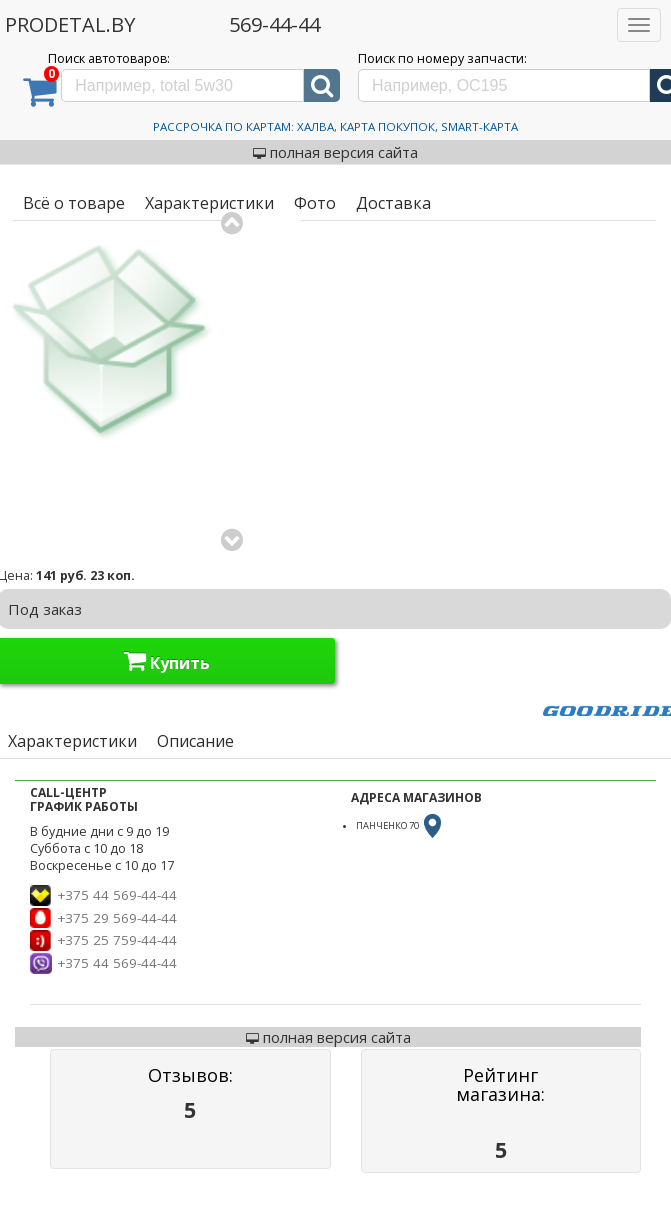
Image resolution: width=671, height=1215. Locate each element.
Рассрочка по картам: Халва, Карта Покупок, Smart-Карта (335, 126)
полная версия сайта (335, 152)
